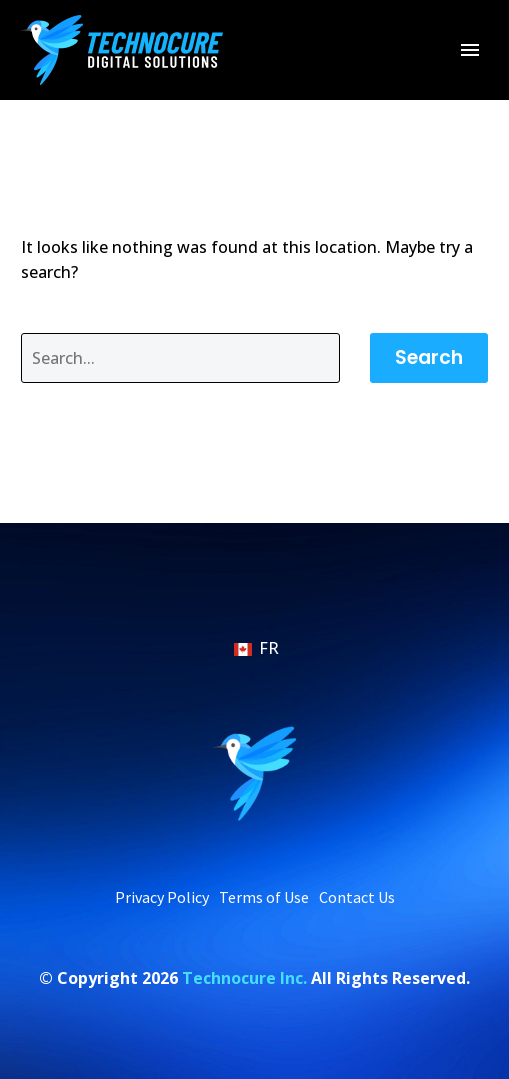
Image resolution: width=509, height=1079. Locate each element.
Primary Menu (470, 50)
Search (429, 357)
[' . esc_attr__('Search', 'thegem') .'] (180, 358)
